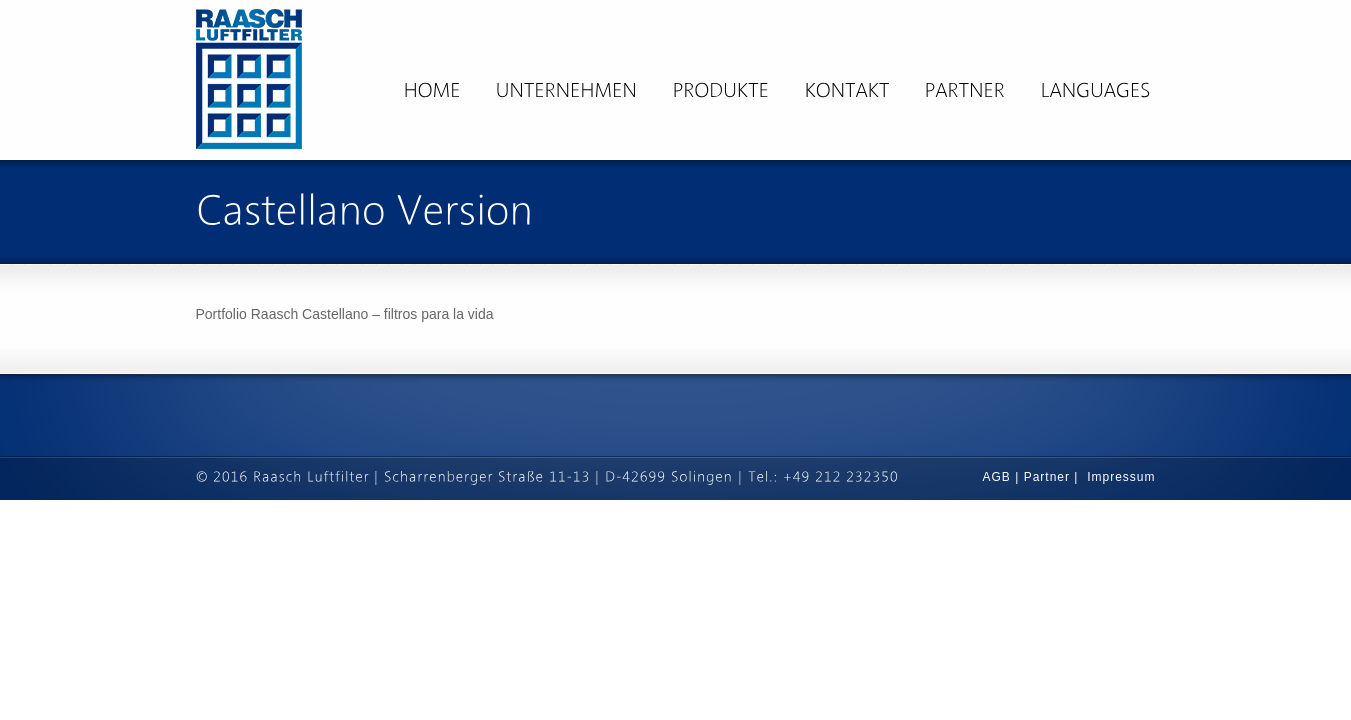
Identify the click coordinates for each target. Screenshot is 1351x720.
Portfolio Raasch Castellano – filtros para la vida (345, 314)
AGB (999, 477)
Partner (1047, 477)
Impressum (1121, 477)
